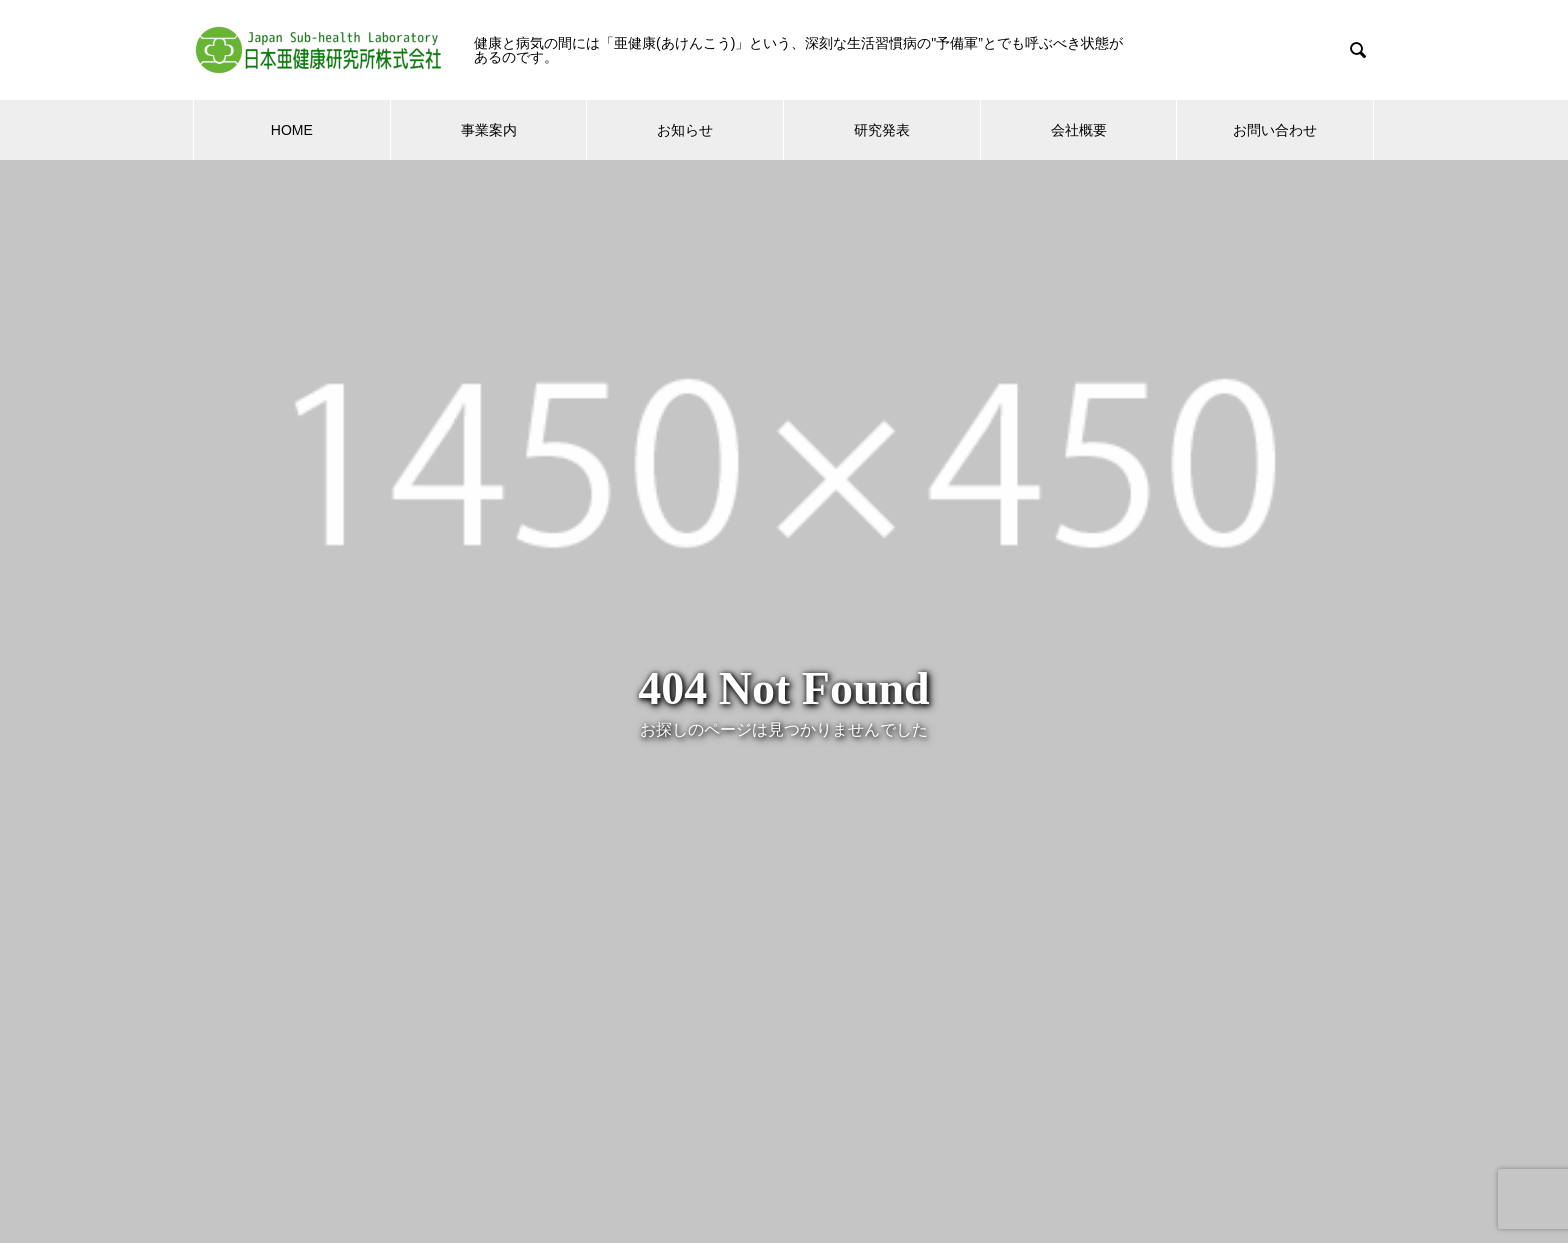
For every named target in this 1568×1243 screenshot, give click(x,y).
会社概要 (1079, 130)
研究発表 (882, 130)
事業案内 (489, 130)
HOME (292, 130)
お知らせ (685, 130)
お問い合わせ (1275, 130)
